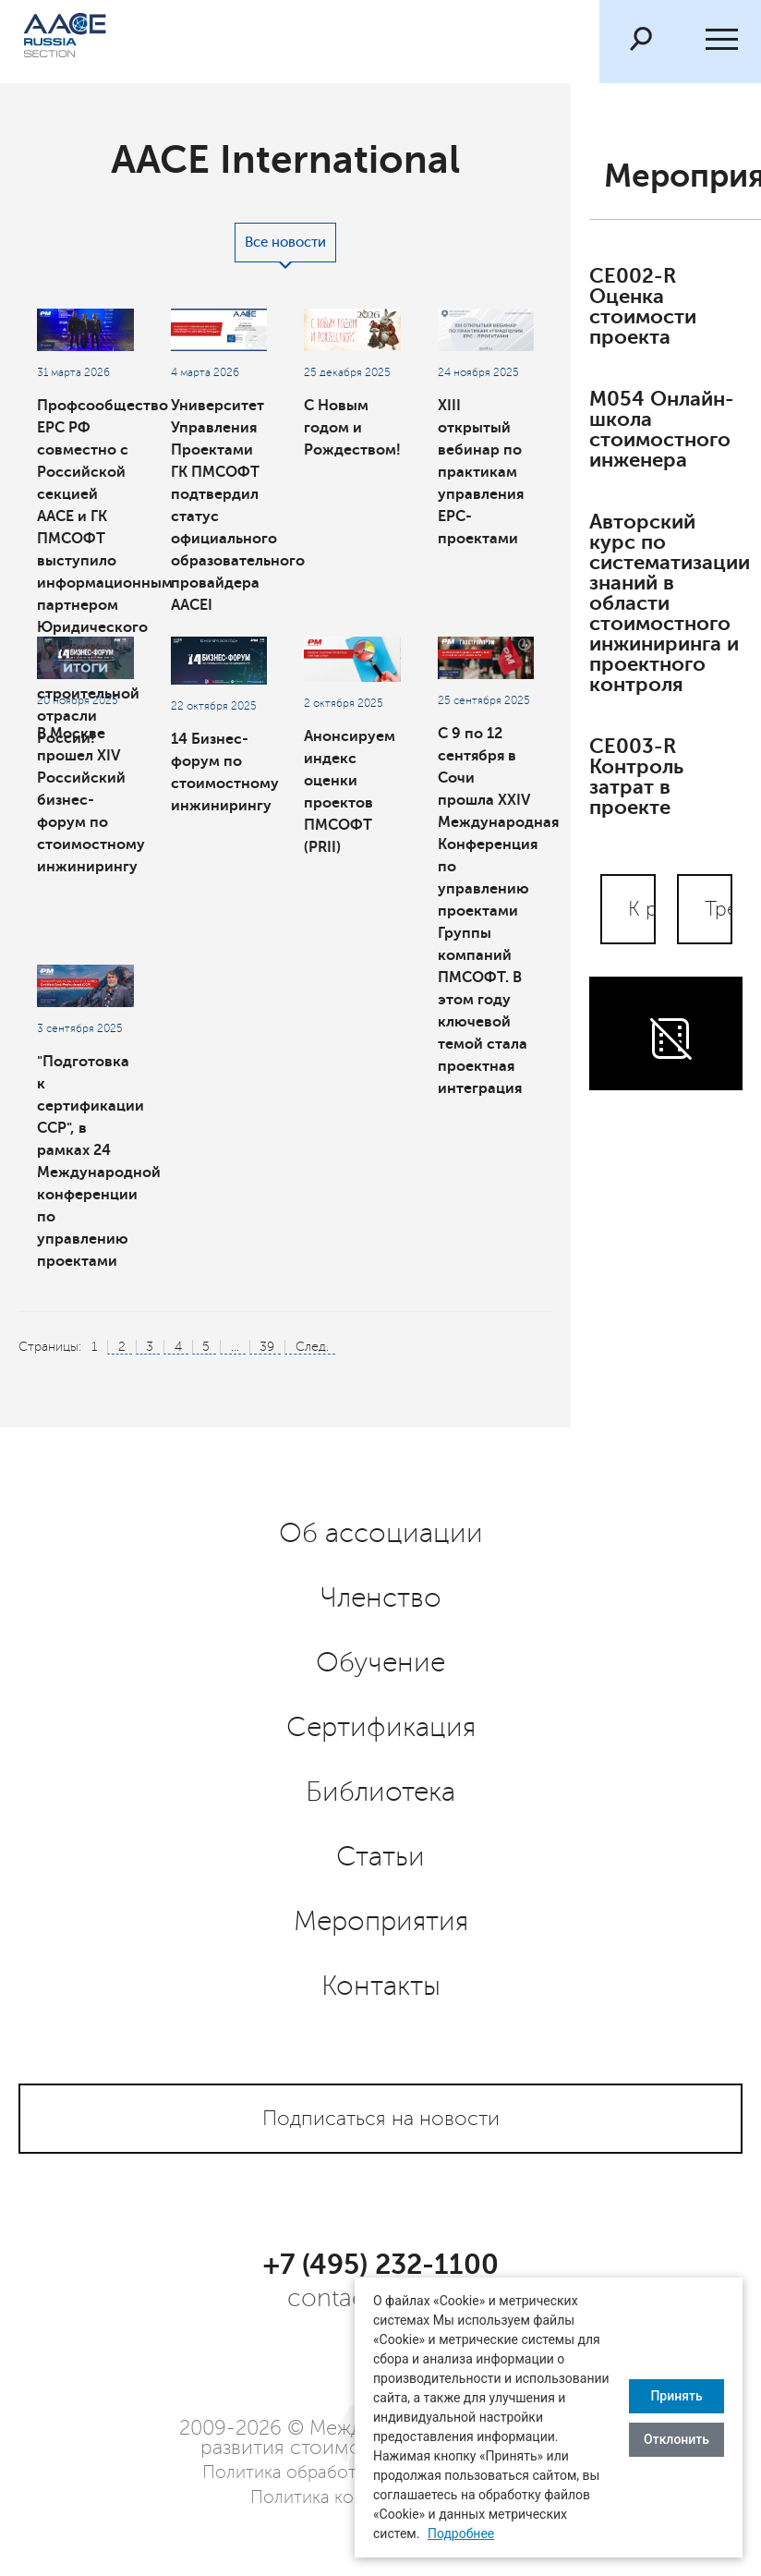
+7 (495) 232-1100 (381, 2264)
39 (267, 1347)
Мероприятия (381, 1922)
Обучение (380, 1663)
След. (312, 1347)
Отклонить (676, 2439)
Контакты (381, 1986)
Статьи (380, 1857)
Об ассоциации (381, 1534)
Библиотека (380, 1792)
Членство (380, 1598)
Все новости (285, 242)
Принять (676, 2395)
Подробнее (461, 2533)
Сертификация (381, 1728)
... (235, 1347)
